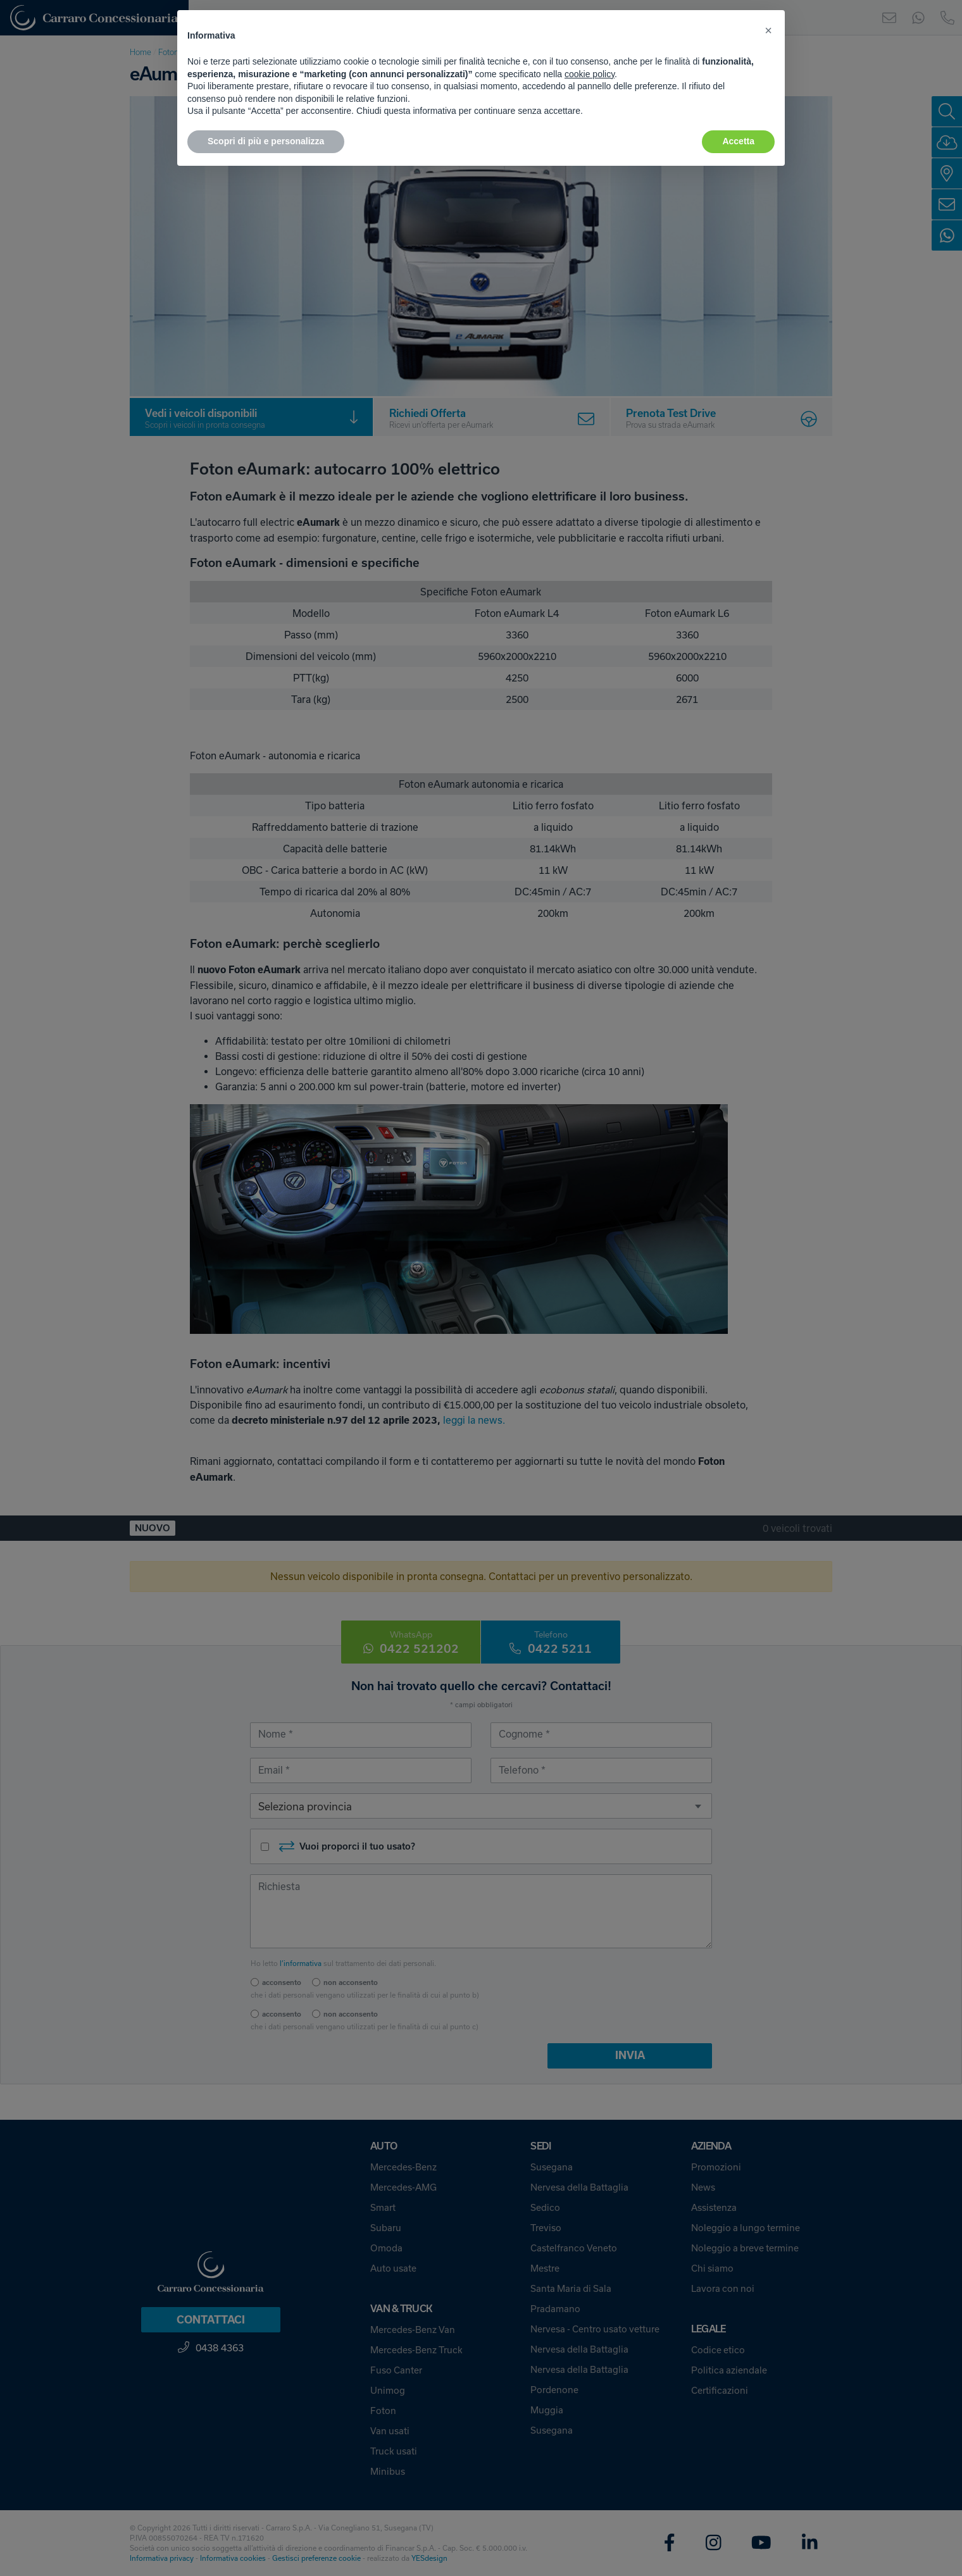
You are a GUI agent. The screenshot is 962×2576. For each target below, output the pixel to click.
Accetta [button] (738, 141)
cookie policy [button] (590, 74)
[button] (768, 30)
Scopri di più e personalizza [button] (266, 141)
